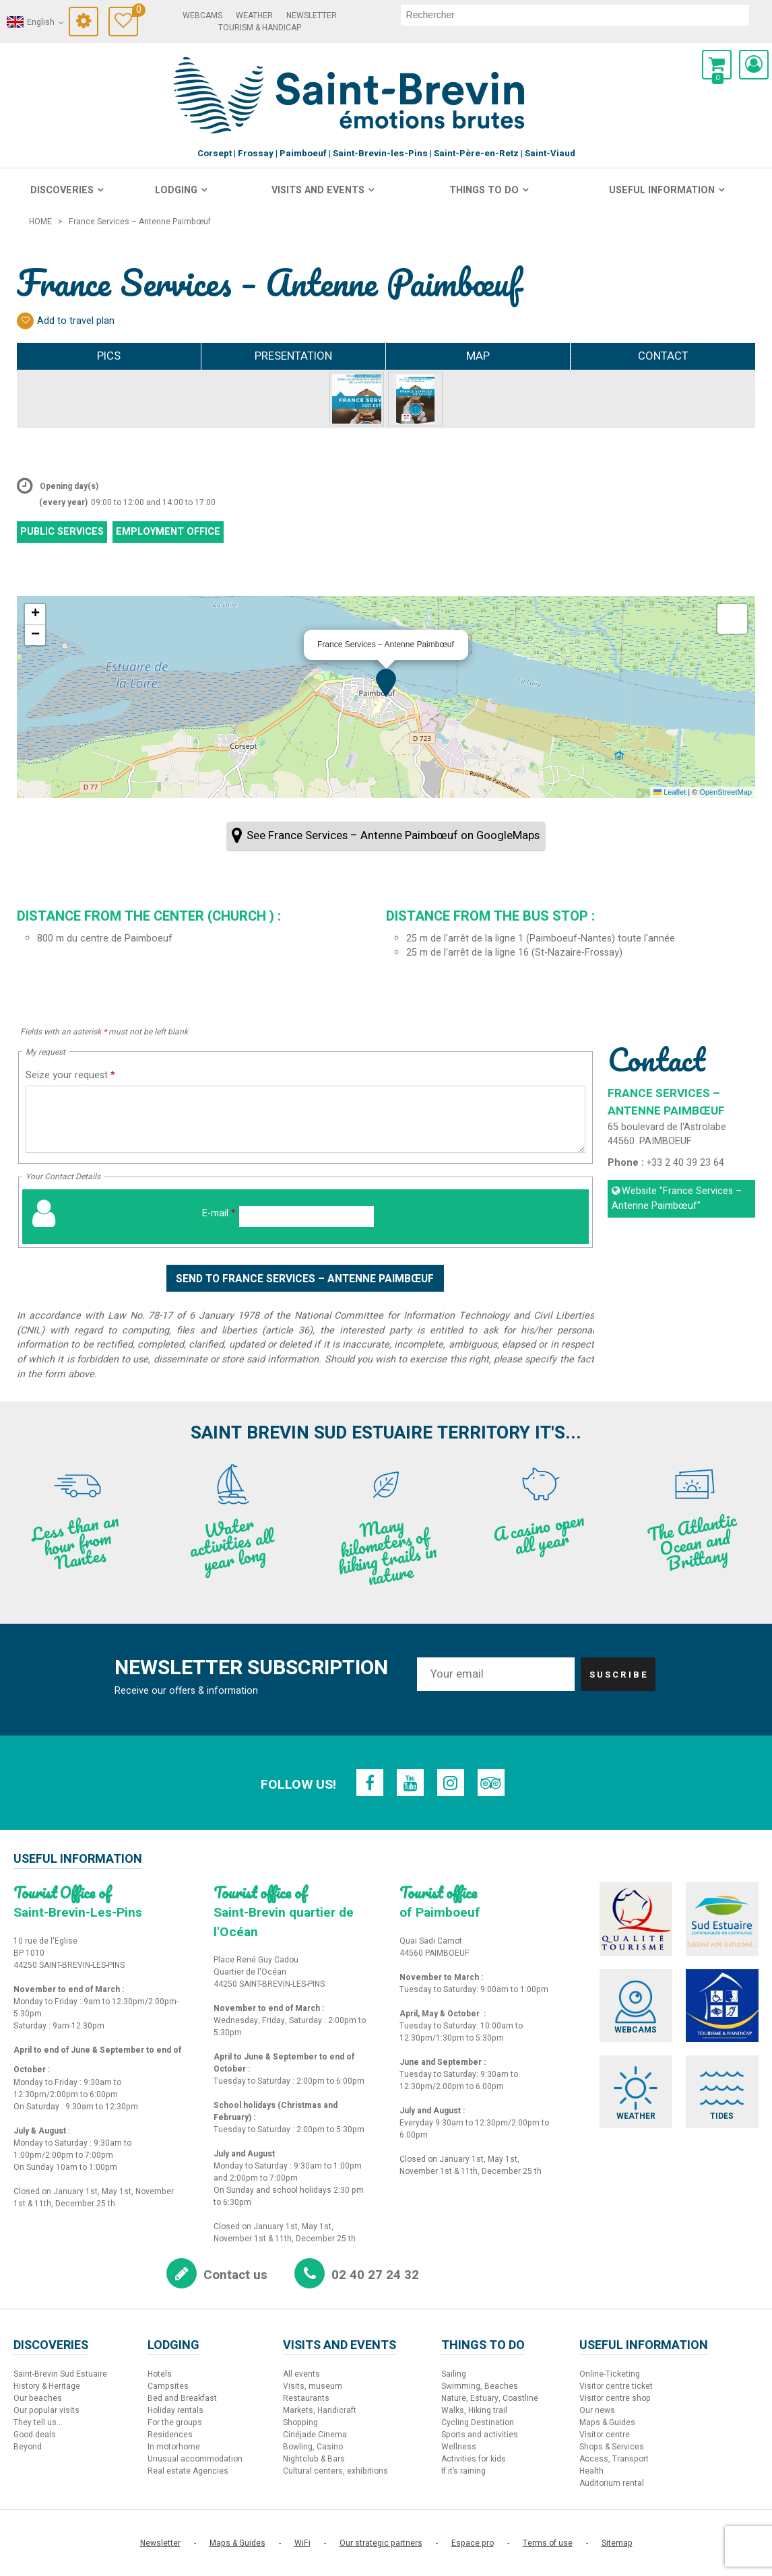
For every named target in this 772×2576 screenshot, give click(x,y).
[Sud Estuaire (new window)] (722, 1918)
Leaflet (669, 792)
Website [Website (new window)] (677, 1198)
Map (478, 356)
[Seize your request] (305, 1119)
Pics (109, 356)
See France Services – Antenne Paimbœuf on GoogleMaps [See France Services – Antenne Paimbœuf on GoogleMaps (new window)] (393, 835)
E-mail (219, 1213)
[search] (575, 15)
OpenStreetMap (725, 792)
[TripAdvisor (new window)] (491, 1782)
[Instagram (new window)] (450, 1782)
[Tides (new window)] (722, 2091)
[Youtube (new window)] (410, 1782)
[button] (716, 64)
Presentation (293, 356)
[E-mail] (306, 1216)
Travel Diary (136, 12)
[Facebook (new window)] (369, 1782)
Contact (663, 356)
